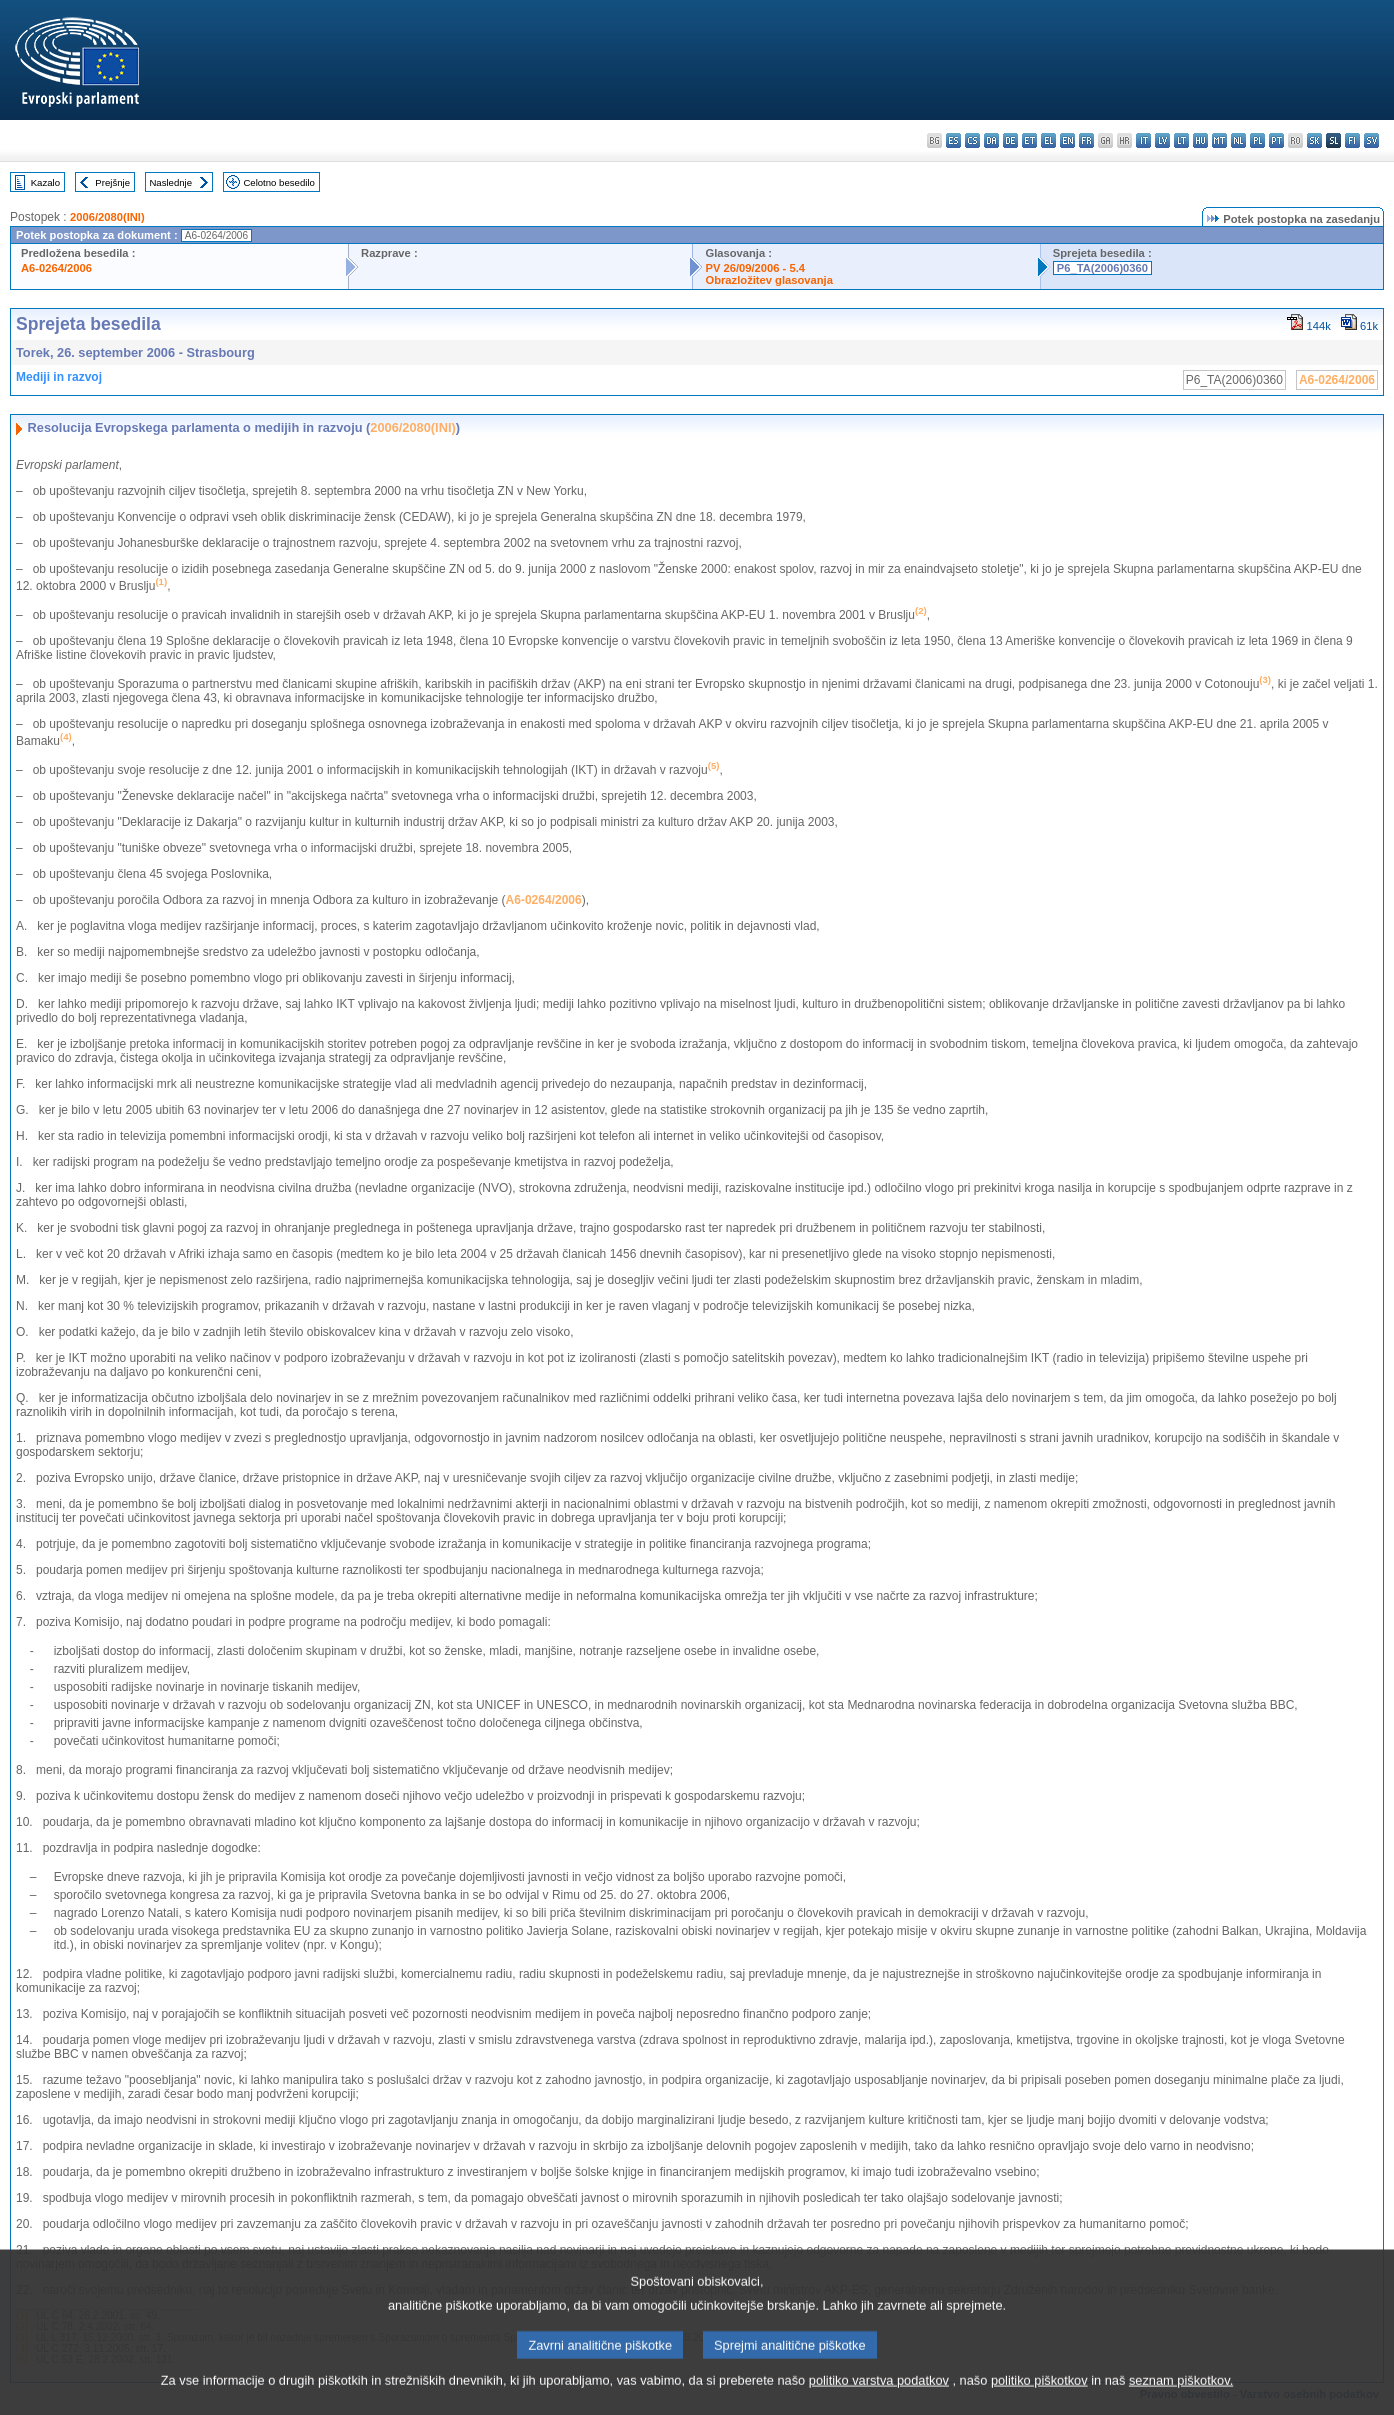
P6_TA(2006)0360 (1102, 268)
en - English (1067, 140)
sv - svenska (1371, 140)
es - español (953, 140)
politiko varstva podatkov (879, 2400)
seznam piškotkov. (1181, 2400)
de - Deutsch (1010, 140)
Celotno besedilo (278, 182)
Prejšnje (112, 182)
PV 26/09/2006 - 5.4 (755, 268)
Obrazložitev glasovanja (768, 280)
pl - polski (1257, 140)
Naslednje (170, 182)
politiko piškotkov (1039, 2400)
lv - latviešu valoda (1162, 140)
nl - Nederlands (1238, 140)
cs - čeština (972, 140)
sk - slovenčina (1314, 140)
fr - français (1086, 140)
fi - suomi (1352, 140)
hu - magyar (1200, 140)
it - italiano (1143, 140)
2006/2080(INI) (107, 217)
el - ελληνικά (1048, 140)
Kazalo (45, 182)
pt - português (1276, 140)
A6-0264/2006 (56, 268)
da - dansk (991, 140)
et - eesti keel (1029, 140)
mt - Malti (1219, 140)
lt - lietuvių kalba (1181, 140)
